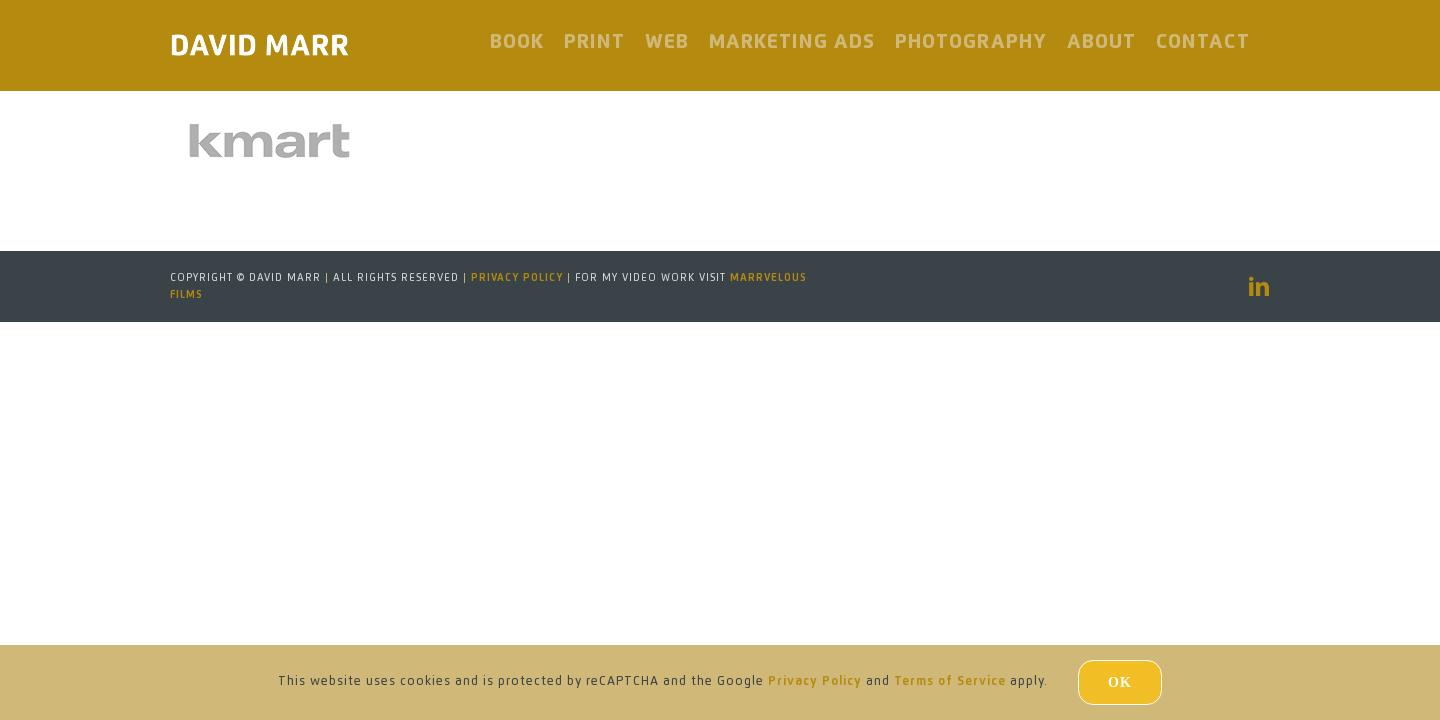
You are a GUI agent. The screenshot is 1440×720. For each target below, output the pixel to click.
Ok (1120, 682)
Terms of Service (950, 682)
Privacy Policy (517, 278)
